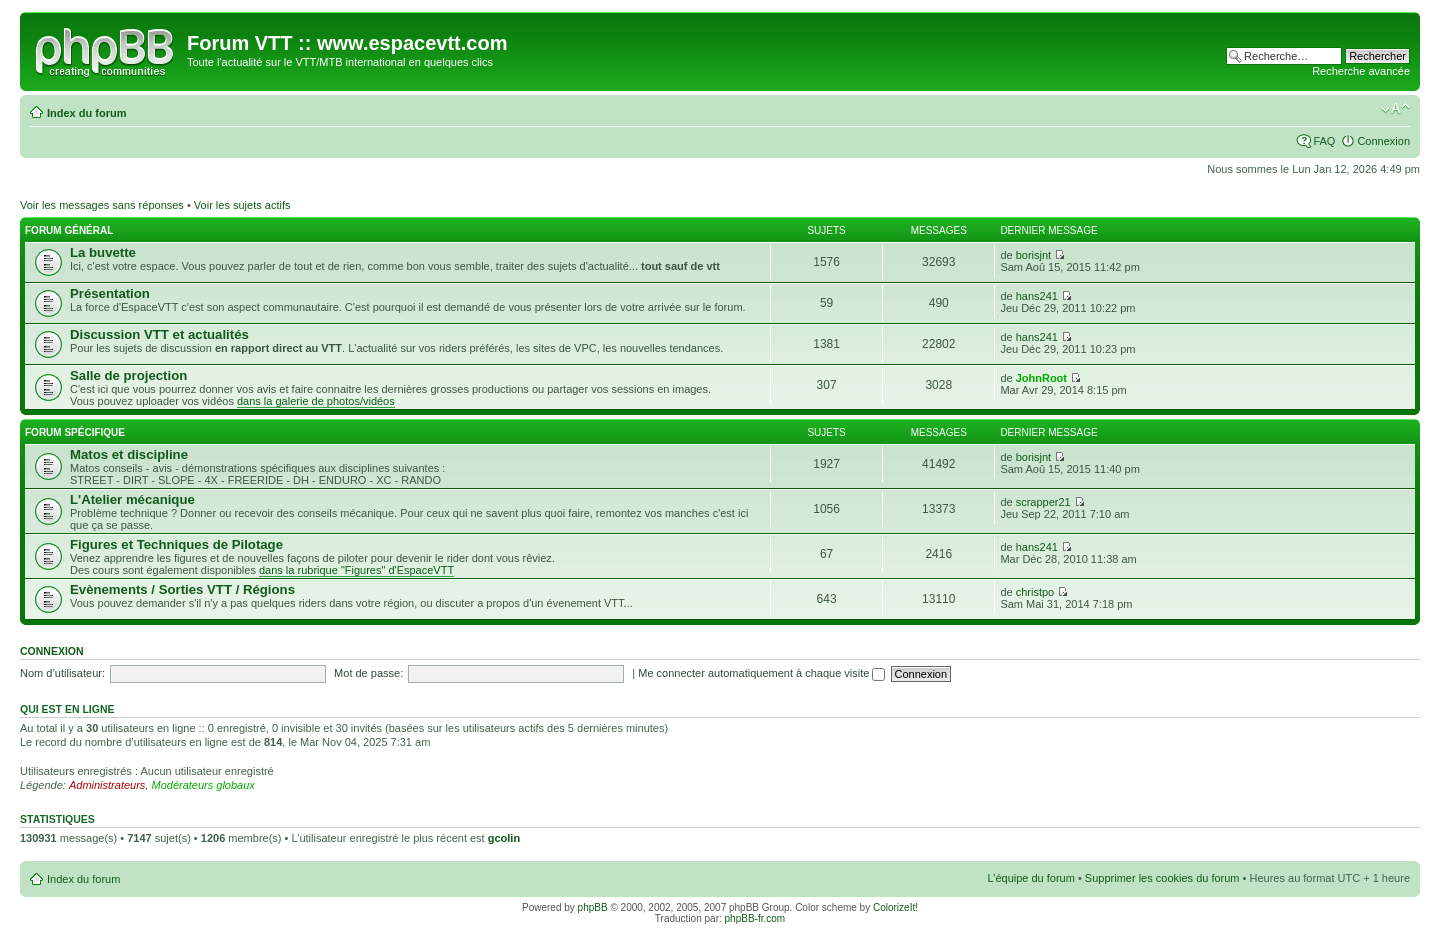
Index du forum (86, 113)
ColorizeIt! (895, 907)
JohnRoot (1041, 378)
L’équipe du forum (1030, 878)
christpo (1035, 592)
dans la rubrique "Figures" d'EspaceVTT (356, 570)
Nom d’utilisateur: (62, 673)
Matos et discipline (129, 454)
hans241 (1037, 296)
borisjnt (1033, 255)
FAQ (1324, 141)
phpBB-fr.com (755, 918)
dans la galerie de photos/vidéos (316, 401)
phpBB (593, 907)
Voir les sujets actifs (242, 205)
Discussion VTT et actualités (159, 334)
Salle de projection (128, 375)
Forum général (69, 230)
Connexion (1383, 141)
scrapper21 (1043, 502)
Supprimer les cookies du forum (1162, 878)
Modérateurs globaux (202, 785)
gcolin (504, 838)
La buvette (103, 252)
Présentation (110, 293)
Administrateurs (107, 785)
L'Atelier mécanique (132, 499)
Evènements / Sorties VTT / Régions (182, 589)
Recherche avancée (1361, 71)
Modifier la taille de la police (1395, 109)
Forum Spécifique (75, 432)
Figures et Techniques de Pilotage (176, 544)
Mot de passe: (368, 673)
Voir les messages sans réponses (102, 205)
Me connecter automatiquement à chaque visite (761, 673)
